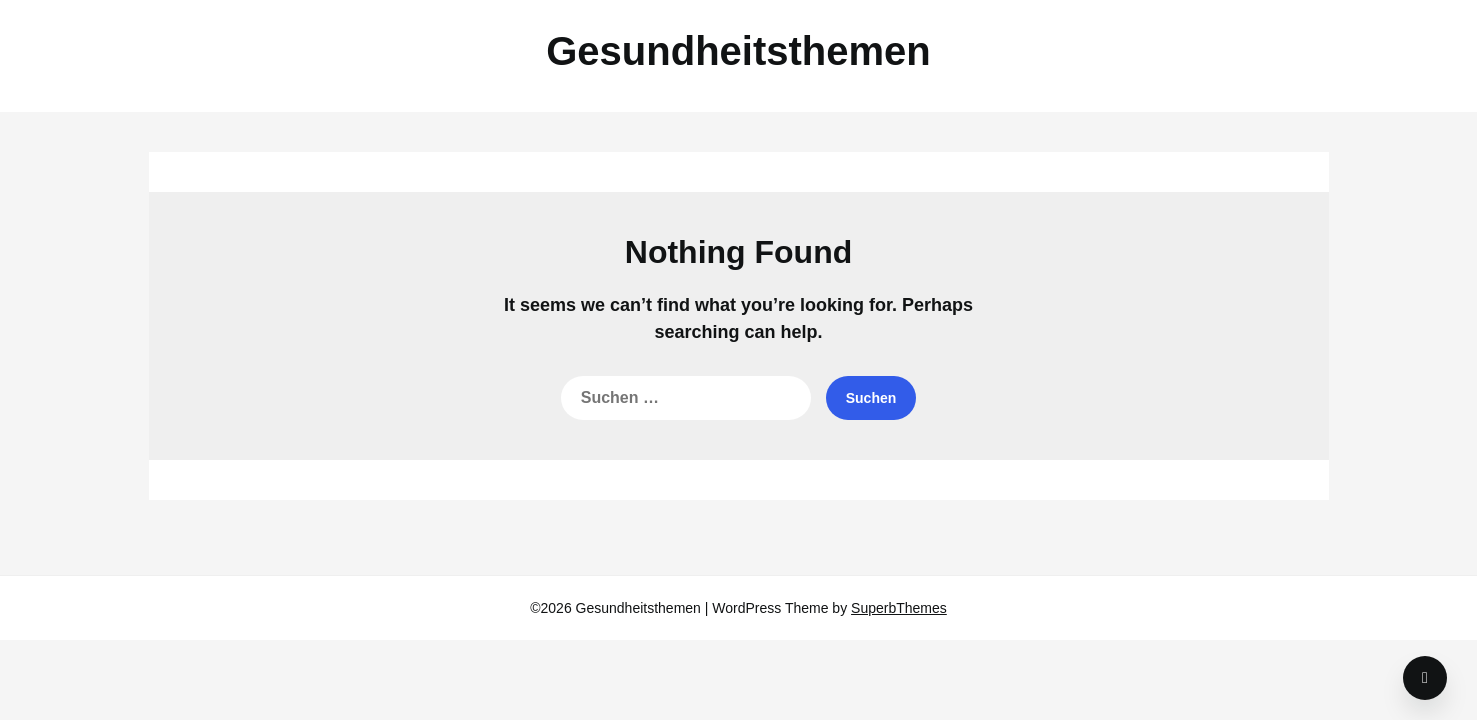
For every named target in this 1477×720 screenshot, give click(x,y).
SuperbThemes (899, 608)
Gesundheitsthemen (738, 51)
